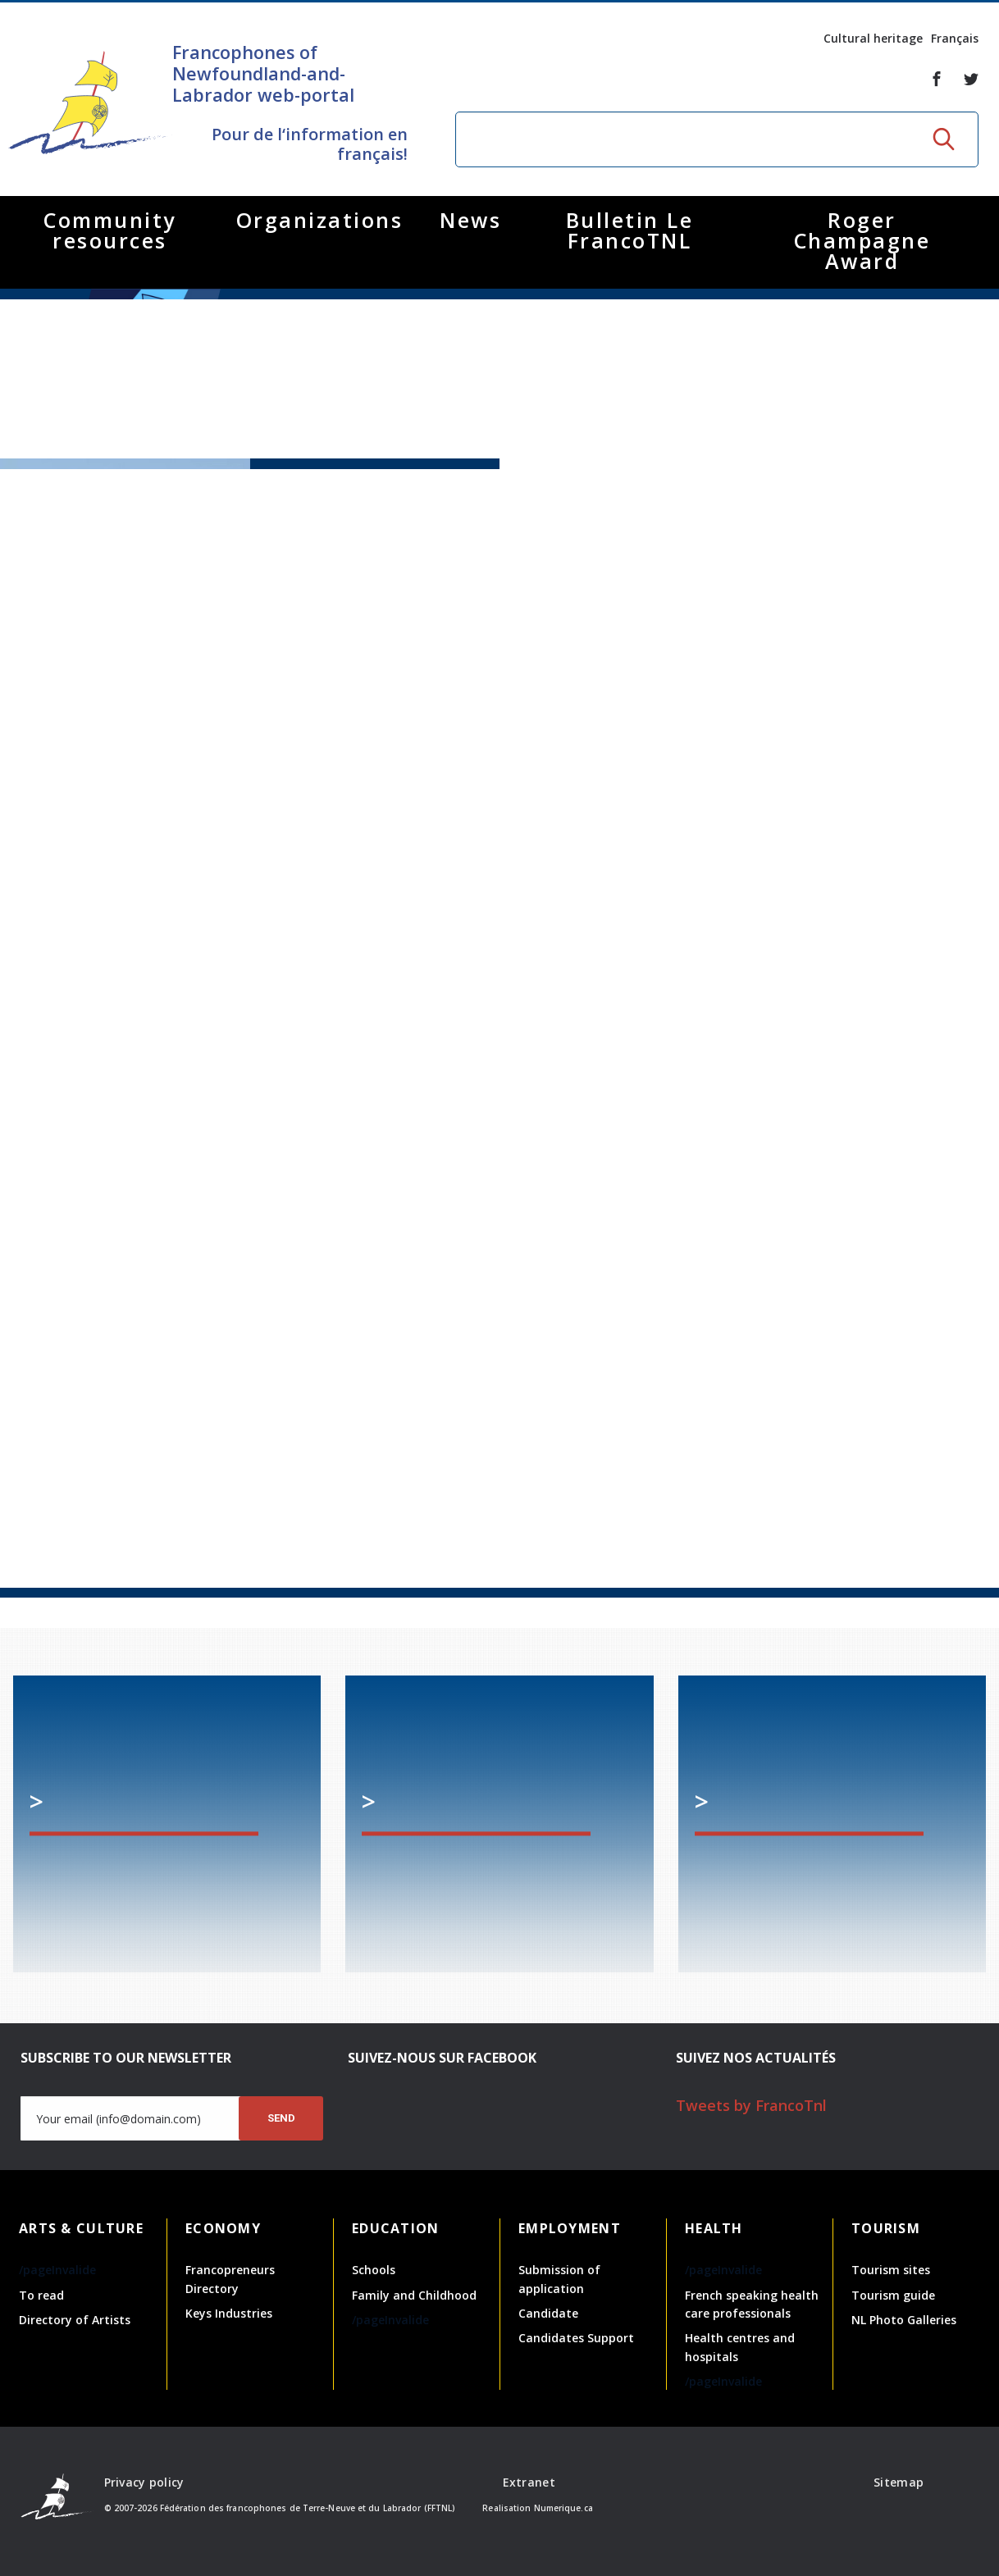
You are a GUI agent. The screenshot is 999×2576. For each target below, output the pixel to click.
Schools (373, 2269)
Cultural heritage (873, 38)
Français (954, 38)
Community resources (109, 230)
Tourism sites (890, 2269)
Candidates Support (576, 2338)
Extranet (529, 2482)
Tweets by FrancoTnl (751, 2105)
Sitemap (899, 2482)
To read (41, 2295)
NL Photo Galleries (903, 2320)
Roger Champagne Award (862, 240)
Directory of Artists (74, 2320)
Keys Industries (228, 2313)
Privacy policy (144, 2482)
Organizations (320, 220)
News (470, 220)
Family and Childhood (414, 2295)
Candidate (548, 2313)
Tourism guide (893, 2295)
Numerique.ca (563, 2508)
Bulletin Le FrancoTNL (630, 230)
